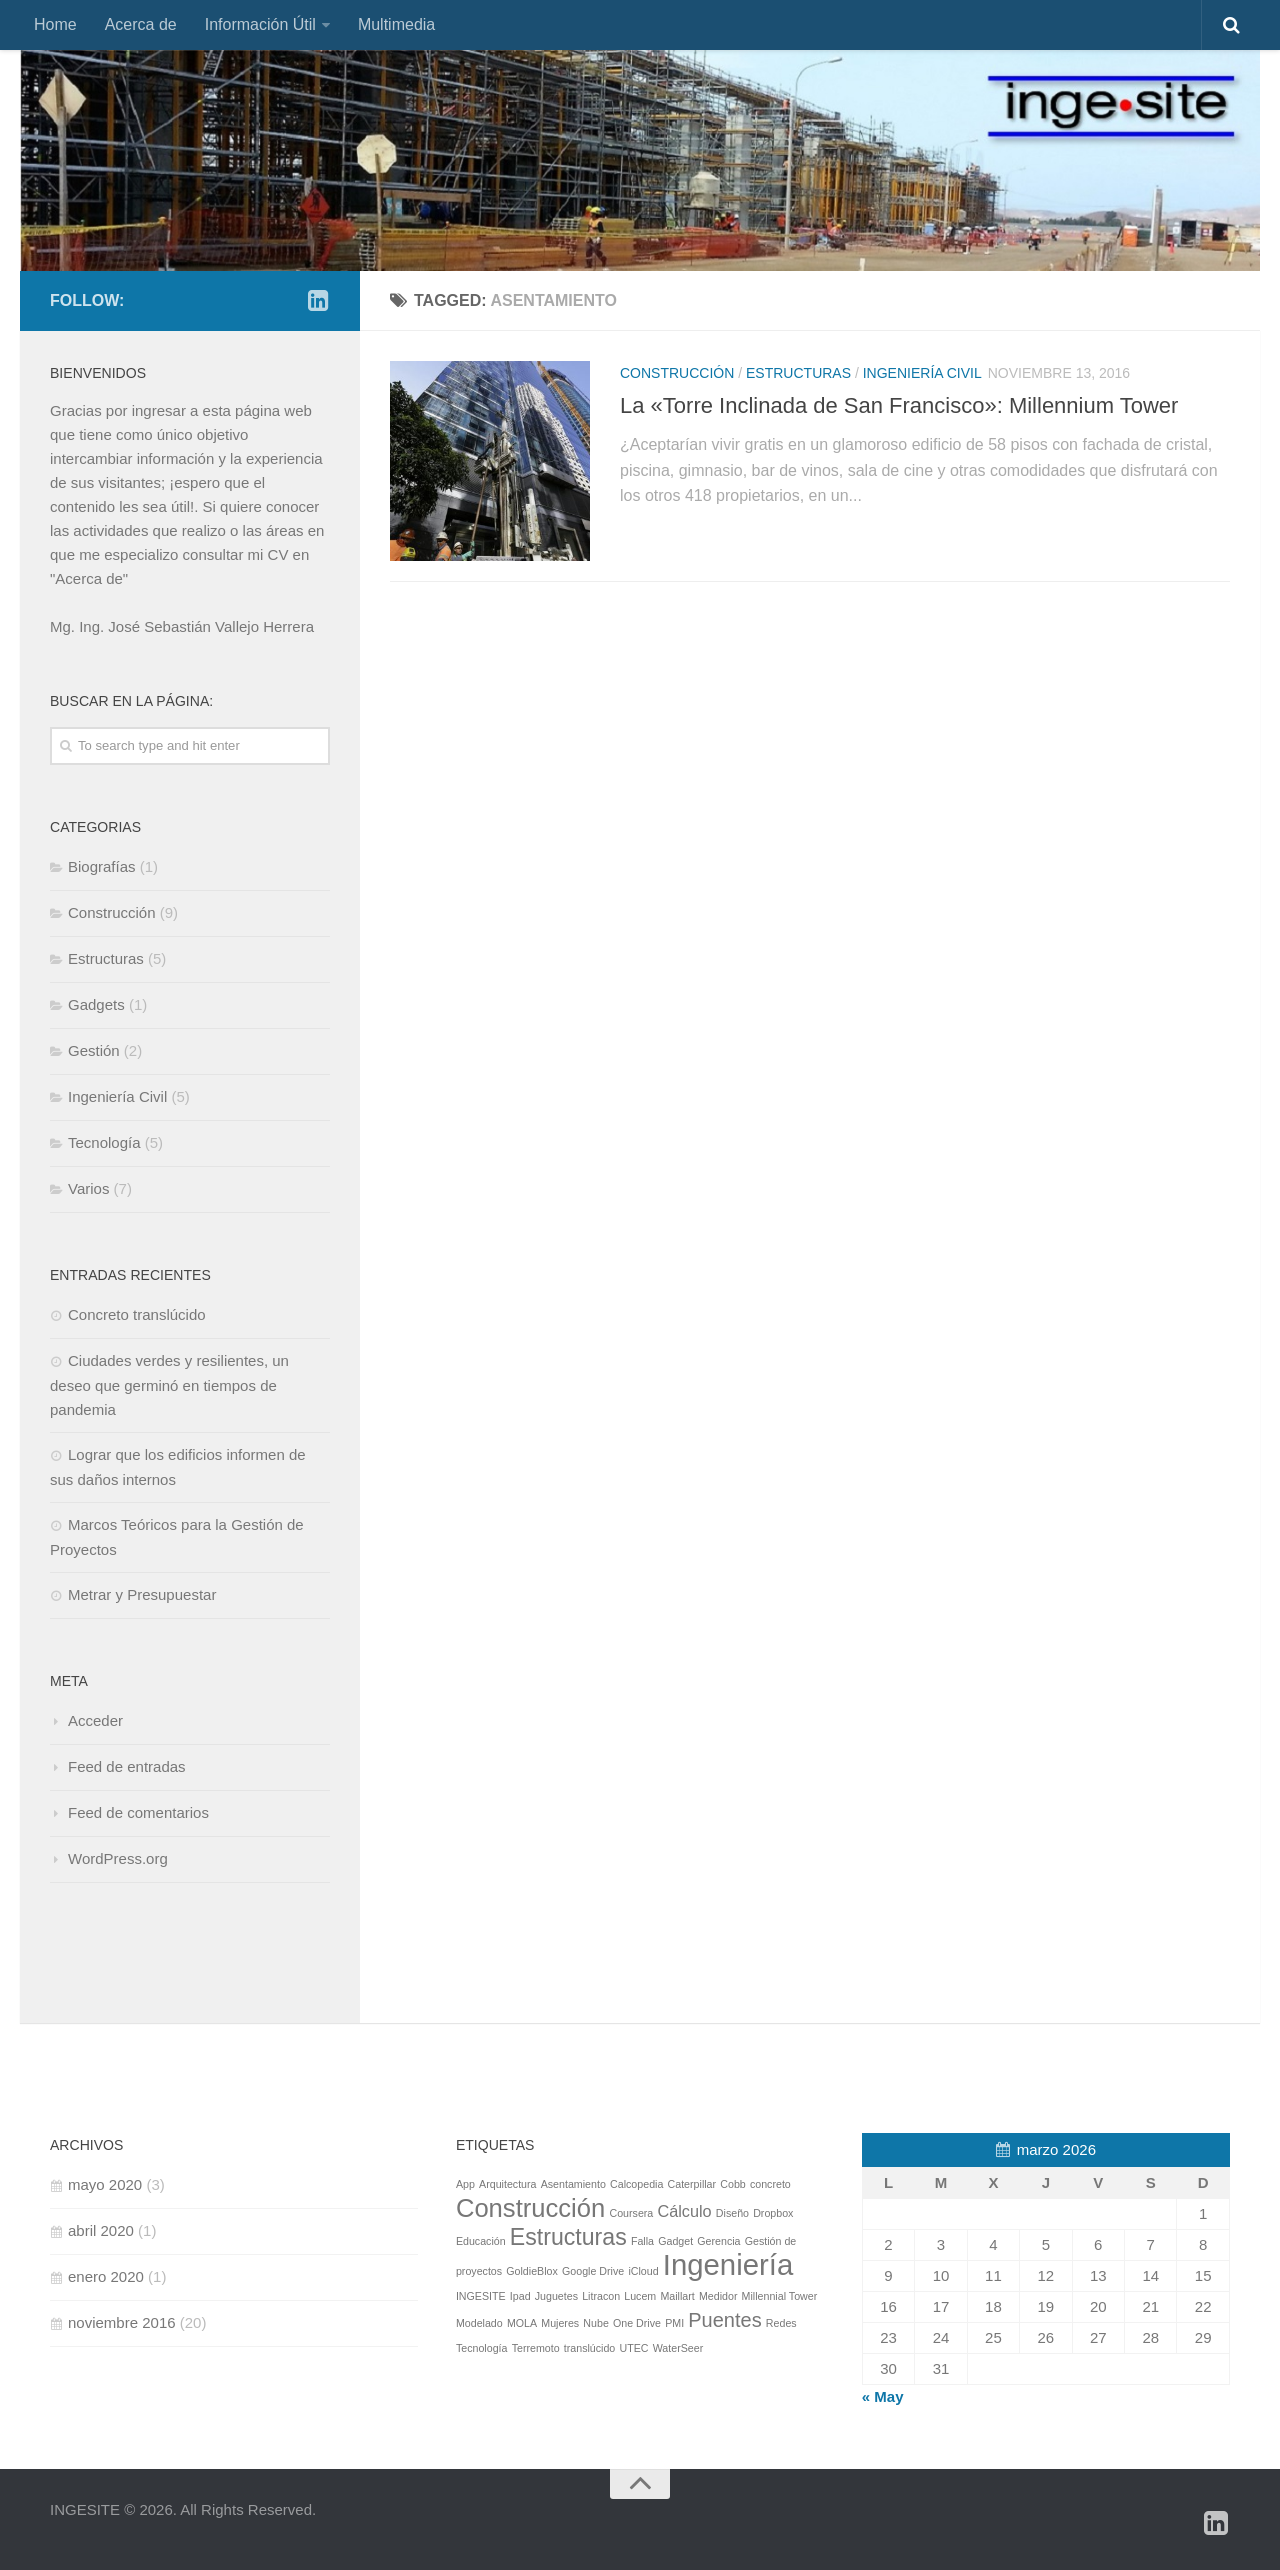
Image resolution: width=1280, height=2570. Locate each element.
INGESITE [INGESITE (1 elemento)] (481, 2296)
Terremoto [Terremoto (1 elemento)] (536, 2348)
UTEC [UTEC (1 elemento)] (633, 2348)
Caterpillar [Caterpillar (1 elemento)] (692, 2184)
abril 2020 (101, 2230)
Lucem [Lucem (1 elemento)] (640, 2296)
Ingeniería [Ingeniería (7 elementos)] (728, 2264)
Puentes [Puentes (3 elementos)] (724, 2320)
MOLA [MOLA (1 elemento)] (522, 2323)
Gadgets (96, 1004)
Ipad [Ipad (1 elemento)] (520, 2296)
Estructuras (798, 373)
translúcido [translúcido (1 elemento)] (590, 2348)
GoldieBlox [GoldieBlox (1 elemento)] (532, 2271)
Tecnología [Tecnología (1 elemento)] (482, 2348)
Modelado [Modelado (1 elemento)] (479, 2323)
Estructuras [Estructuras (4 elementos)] (568, 2237)
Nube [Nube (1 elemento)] (595, 2323)
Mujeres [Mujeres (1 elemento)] (560, 2323)
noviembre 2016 (122, 2322)
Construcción (677, 373)
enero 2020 (106, 2276)
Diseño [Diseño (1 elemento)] (732, 2213)
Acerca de (141, 24)
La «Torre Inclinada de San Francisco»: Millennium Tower (899, 405)
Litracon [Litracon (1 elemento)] (601, 2296)
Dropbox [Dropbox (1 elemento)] (773, 2213)
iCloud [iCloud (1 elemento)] (643, 2271)
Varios (88, 1188)
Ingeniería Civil (922, 373)
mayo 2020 (105, 2184)
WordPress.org (118, 1858)
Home (55, 24)
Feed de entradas (127, 1766)
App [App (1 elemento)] (465, 2184)
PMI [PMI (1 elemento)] (674, 2323)
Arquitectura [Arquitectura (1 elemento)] (507, 2184)
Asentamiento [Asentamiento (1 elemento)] (573, 2184)
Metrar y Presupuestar (142, 1594)
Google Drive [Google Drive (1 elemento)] (593, 2271)
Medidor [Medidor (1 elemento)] (718, 2296)
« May (883, 2396)
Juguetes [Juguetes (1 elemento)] (556, 2296)
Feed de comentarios (138, 1812)
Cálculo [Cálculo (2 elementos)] (684, 2211)
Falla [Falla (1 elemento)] (642, 2241)
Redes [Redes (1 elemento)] (781, 2323)
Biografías (102, 866)
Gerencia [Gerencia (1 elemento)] (718, 2241)
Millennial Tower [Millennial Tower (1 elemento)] (780, 2296)
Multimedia (396, 24)
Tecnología (104, 1142)
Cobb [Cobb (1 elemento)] (732, 2184)
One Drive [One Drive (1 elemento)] (637, 2323)
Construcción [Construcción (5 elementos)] (530, 2208)
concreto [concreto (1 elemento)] (770, 2184)
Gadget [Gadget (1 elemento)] (675, 2241)
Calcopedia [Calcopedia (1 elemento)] (636, 2184)
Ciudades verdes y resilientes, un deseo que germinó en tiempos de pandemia (169, 1385)
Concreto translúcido (137, 1314)
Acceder (95, 1720)
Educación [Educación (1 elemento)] (481, 2241)
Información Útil (260, 24)
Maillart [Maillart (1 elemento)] (677, 2296)
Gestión (94, 1050)
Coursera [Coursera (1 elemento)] (631, 2213)
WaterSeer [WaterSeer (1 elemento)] (678, 2348)
